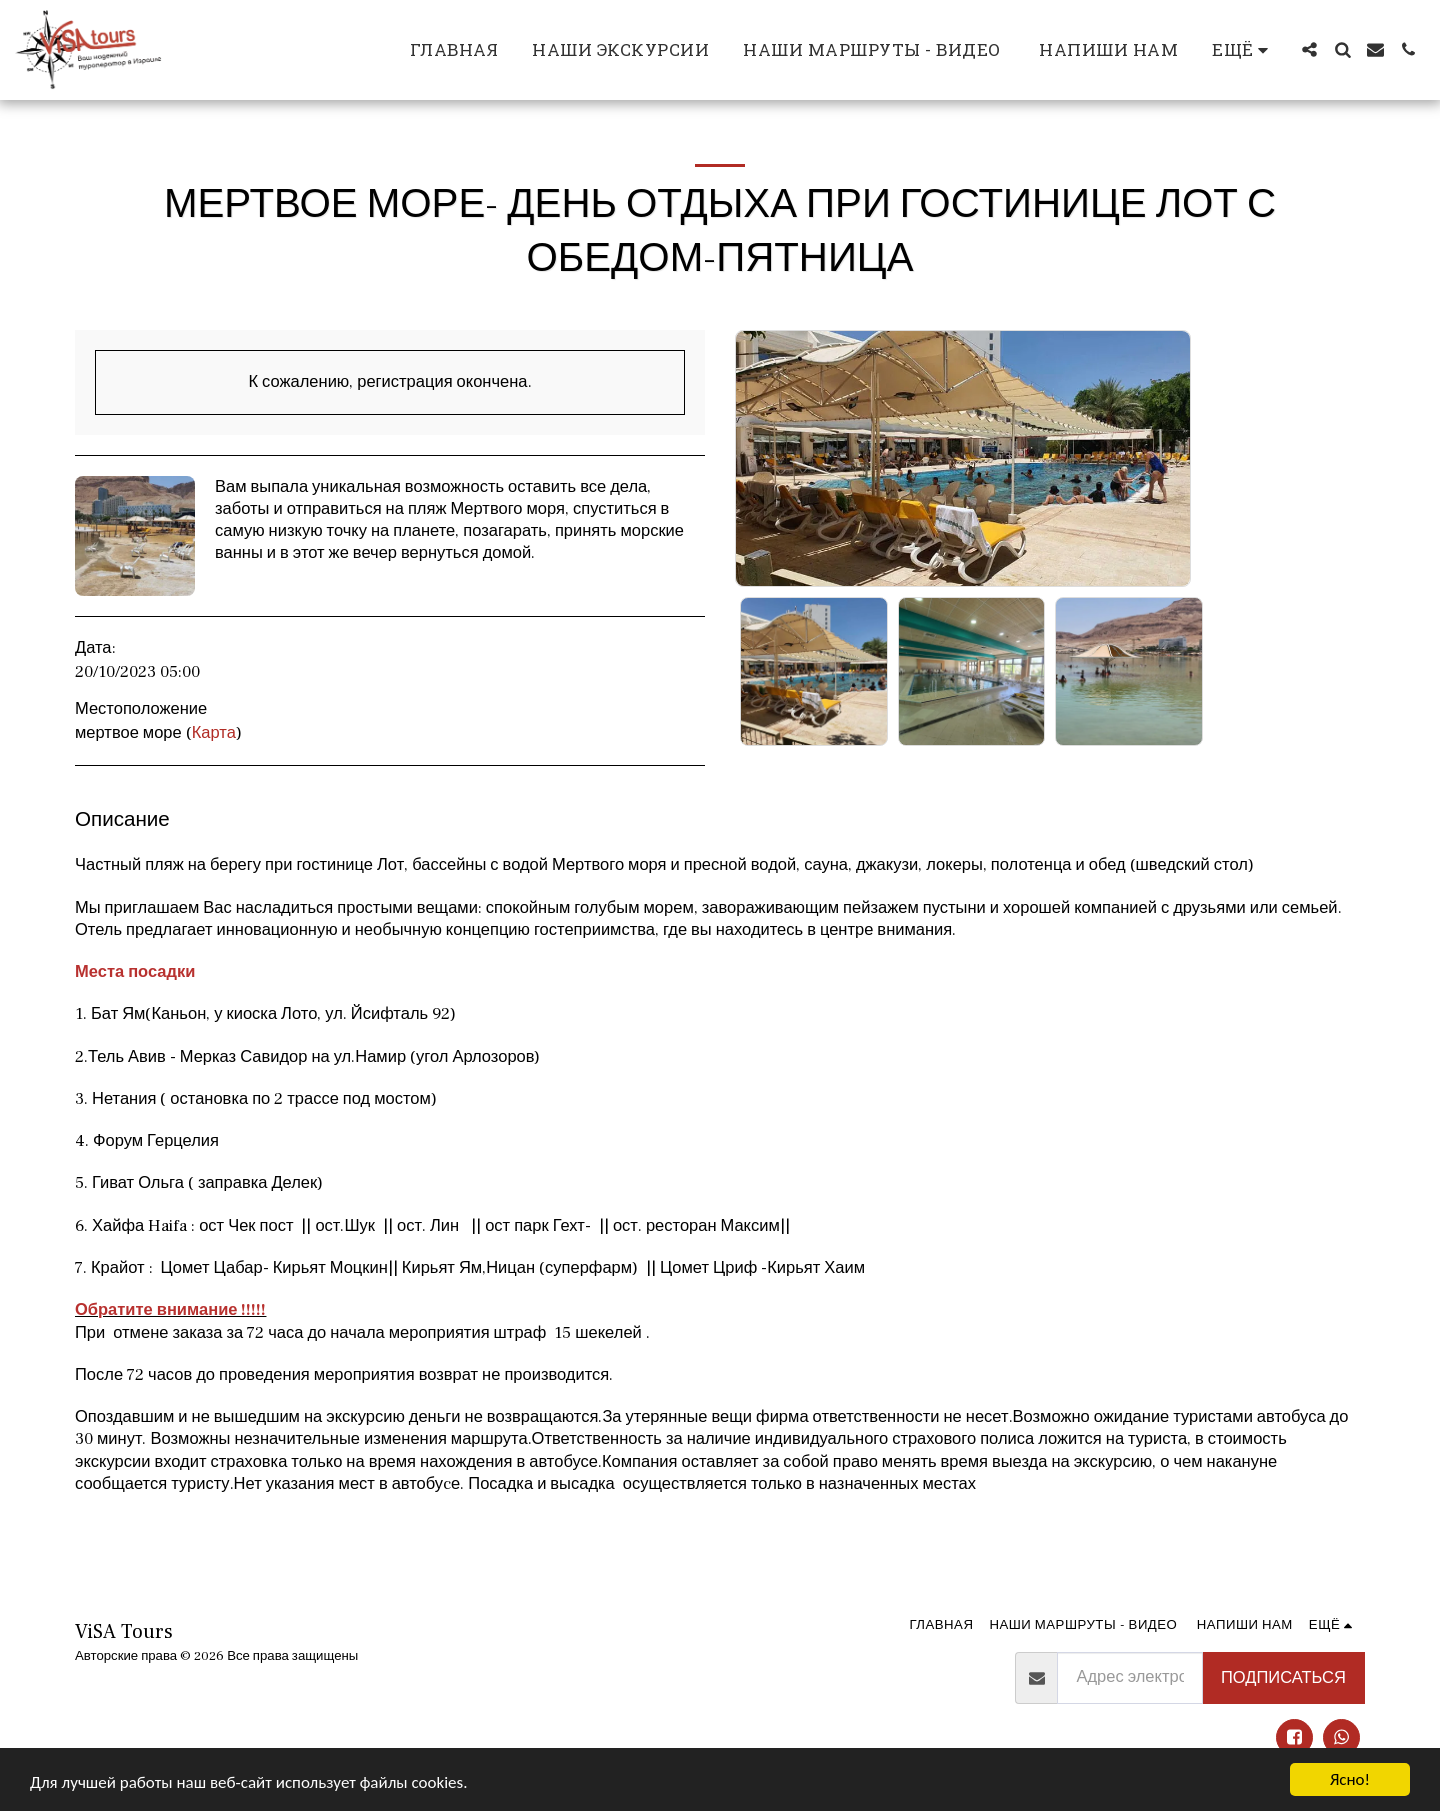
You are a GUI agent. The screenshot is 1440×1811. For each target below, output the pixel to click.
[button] (1309, 49)
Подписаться (1283, 1678)
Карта (214, 733)
